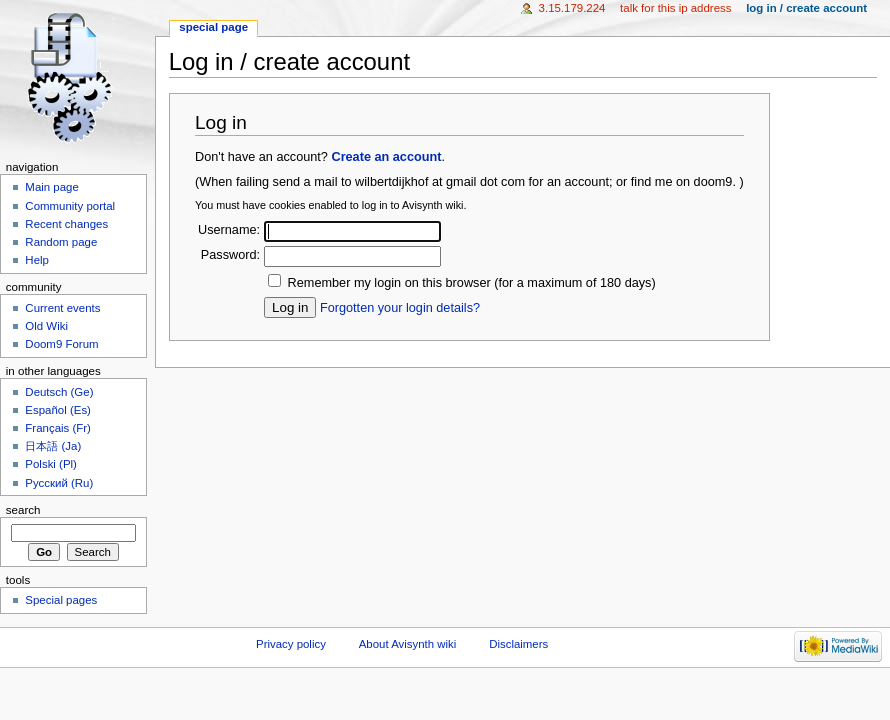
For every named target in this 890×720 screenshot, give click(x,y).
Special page (213, 27)
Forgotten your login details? (400, 308)
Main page (52, 187)
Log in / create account (806, 8)
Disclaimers (518, 644)
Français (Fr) (58, 428)
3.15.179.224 (572, 8)
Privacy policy (291, 644)
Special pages (61, 600)
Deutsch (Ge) (59, 392)
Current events (62, 308)
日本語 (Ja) (53, 446)
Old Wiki (46, 326)
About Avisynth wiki (408, 644)
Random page (61, 242)
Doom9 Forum (61, 344)
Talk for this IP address (675, 8)
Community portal (70, 206)
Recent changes (66, 224)
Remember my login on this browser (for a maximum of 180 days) (472, 283)
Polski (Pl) (51, 464)
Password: (230, 255)
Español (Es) (58, 410)
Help (37, 260)
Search (23, 510)
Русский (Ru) (59, 483)
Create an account (386, 157)
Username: (229, 230)
